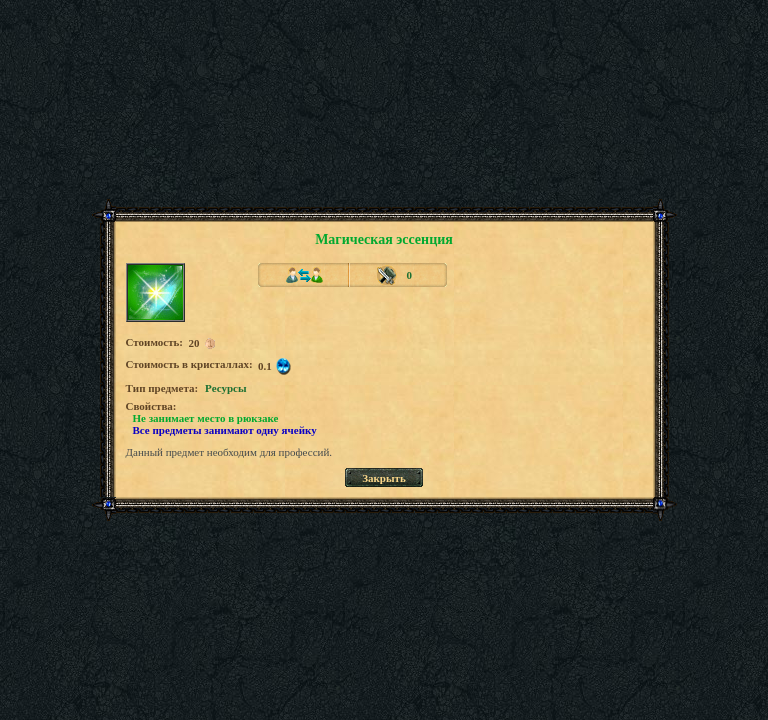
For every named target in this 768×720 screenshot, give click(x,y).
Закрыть (384, 478)
